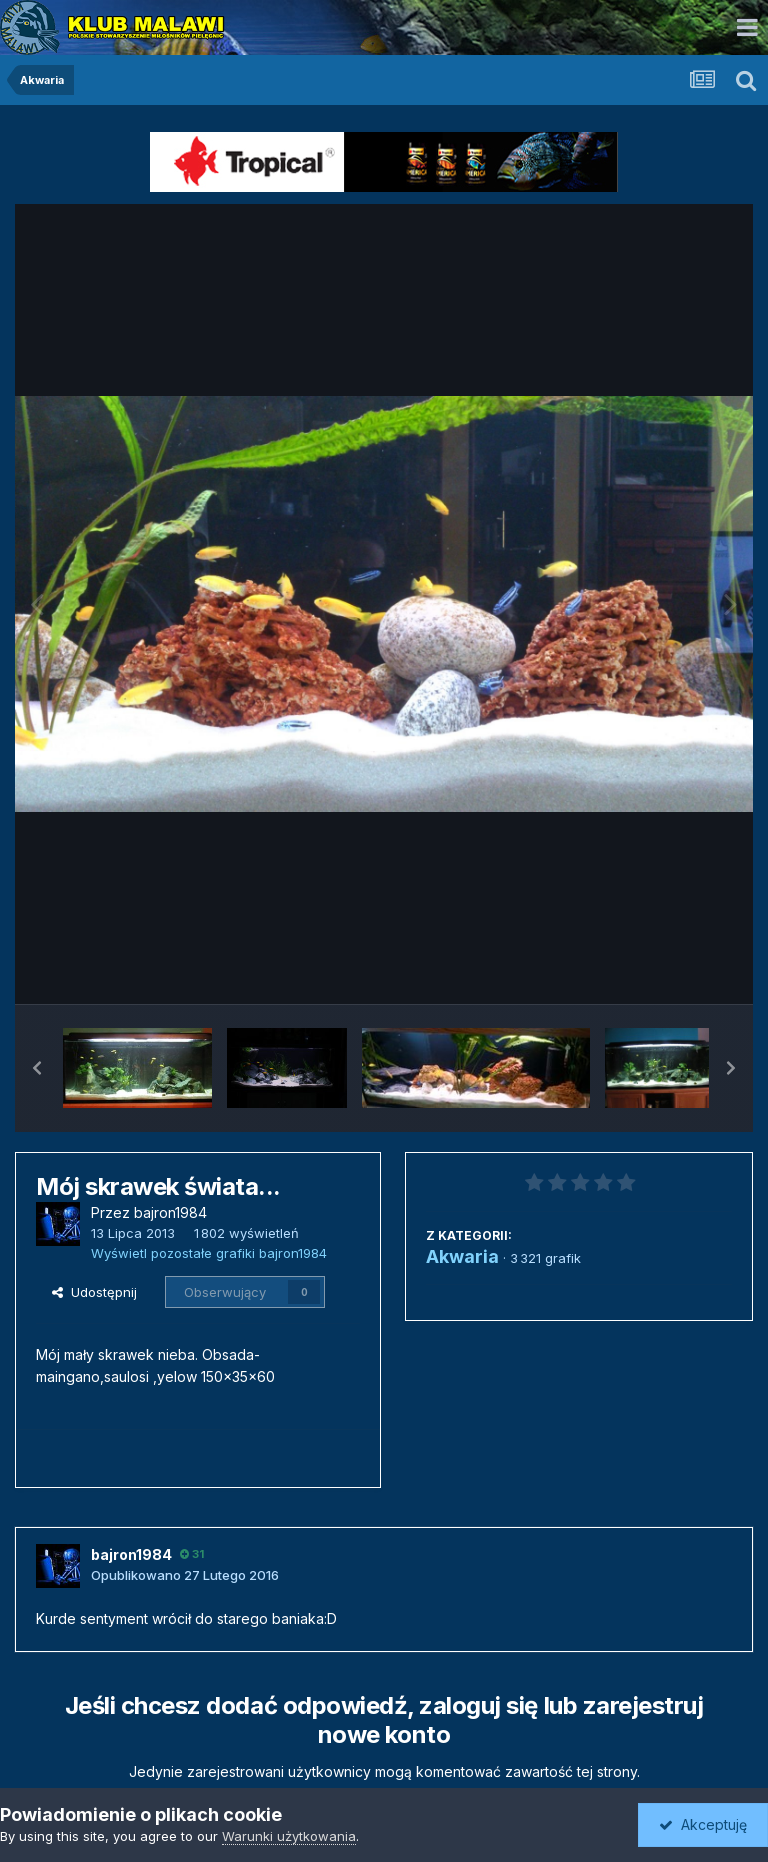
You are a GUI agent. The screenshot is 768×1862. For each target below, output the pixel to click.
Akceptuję (703, 1824)
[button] (37, 1068)
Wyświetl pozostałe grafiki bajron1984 (209, 1253)
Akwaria (462, 1256)
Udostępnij (94, 1292)
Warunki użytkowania (289, 1836)
